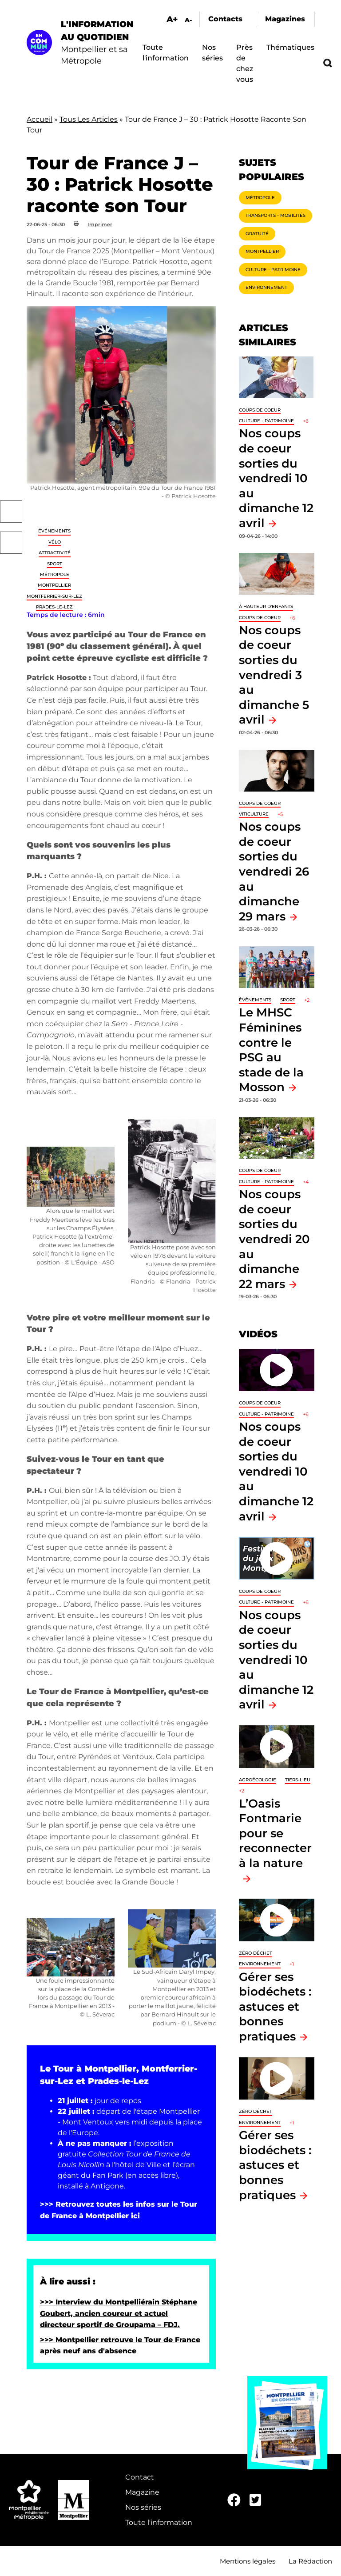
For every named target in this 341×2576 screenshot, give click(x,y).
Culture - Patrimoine (273, 269)
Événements (54, 530)
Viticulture (254, 814)
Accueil (39, 119)
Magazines (285, 19)
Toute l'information (158, 2522)
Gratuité (257, 233)
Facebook (11, 511)
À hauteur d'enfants (266, 606)
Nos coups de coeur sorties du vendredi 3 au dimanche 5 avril (274, 675)
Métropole (54, 574)
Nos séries (143, 2507)
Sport (54, 563)
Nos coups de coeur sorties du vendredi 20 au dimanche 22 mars (274, 1239)
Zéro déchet (255, 1953)
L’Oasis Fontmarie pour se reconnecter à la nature (275, 1833)
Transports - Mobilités (275, 215)
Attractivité (55, 552)
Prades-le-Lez (54, 606)
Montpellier (54, 585)
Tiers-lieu (297, 1779)
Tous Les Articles (88, 119)
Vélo (54, 542)
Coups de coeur (260, 410)
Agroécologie (257, 1779)
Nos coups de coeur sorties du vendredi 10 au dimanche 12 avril (276, 478)
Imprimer (99, 224)
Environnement (266, 287)
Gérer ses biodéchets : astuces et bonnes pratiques (275, 2006)
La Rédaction (310, 2561)
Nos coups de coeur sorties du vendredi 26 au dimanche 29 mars (274, 871)
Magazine (142, 2492)
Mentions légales (247, 2561)
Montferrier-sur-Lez (54, 596)
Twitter (11, 543)
